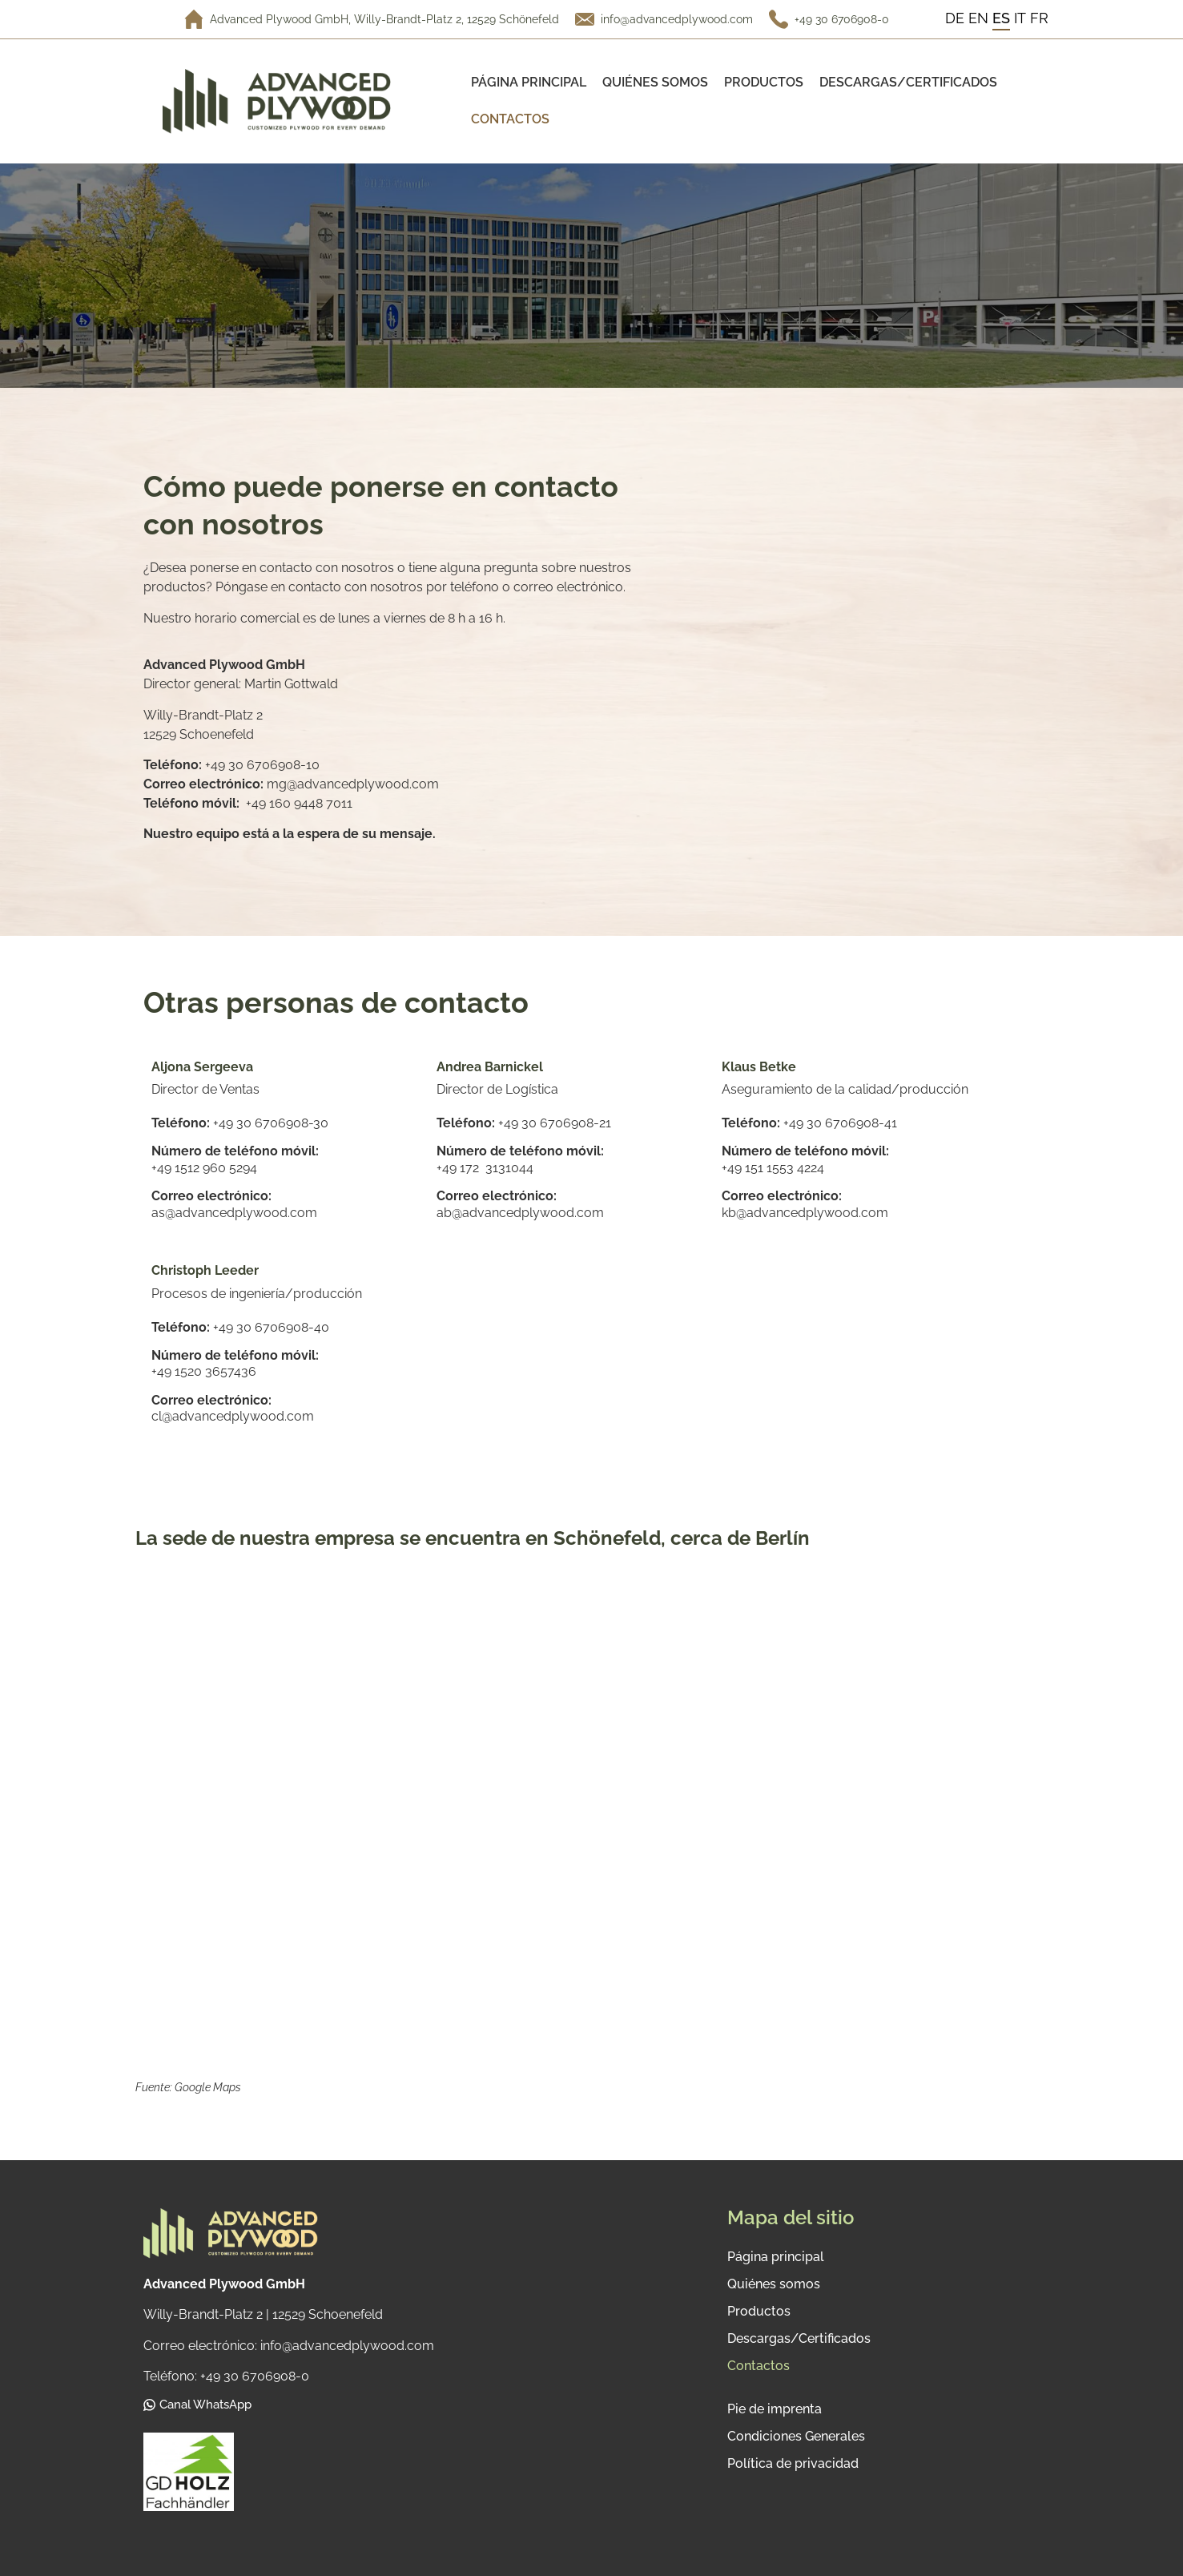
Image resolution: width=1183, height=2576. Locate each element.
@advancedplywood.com (528, 1212)
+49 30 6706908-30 (272, 1123)
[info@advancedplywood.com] (584, 19)
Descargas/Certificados (908, 82)
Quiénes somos (655, 82)
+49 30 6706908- (833, 1123)
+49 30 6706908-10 (262, 764)
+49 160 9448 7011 (299, 803)
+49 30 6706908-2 (552, 1123)
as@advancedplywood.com (234, 1212)
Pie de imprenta (774, 2409)
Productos (763, 82)
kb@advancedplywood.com (805, 1212)
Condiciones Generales (796, 2436)
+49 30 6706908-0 (842, 19)
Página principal (528, 82)
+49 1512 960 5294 (204, 1167)
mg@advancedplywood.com (353, 784)
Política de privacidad (793, 2463)
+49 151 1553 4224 (773, 1167)
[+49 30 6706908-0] (778, 19)
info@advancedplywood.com (677, 19)
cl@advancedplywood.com (232, 1416)
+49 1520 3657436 (203, 1371)
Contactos (510, 119)
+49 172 (461, 1167)
